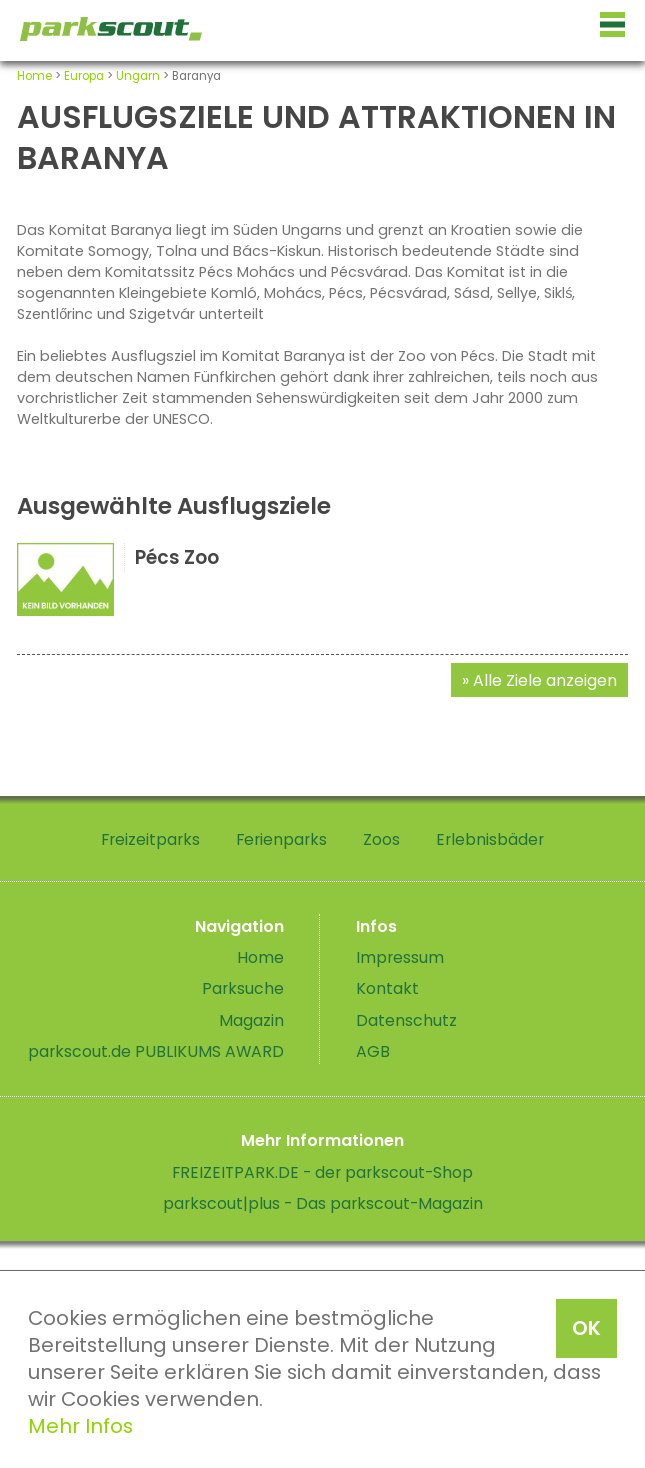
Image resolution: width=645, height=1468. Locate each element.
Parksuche (243, 988)
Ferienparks (281, 839)
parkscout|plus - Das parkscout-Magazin (323, 1203)
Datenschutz (406, 1020)
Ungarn (138, 76)
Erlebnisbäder (490, 839)
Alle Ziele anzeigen (545, 680)
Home (34, 76)
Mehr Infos (80, 1426)
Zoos (381, 839)
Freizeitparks (150, 839)
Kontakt (387, 988)
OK (586, 1328)
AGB (373, 1051)
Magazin (251, 1020)
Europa (84, 76)
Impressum (400, 957)
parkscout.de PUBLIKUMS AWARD (156, 1051)
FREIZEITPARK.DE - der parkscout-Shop (322, 1172)
